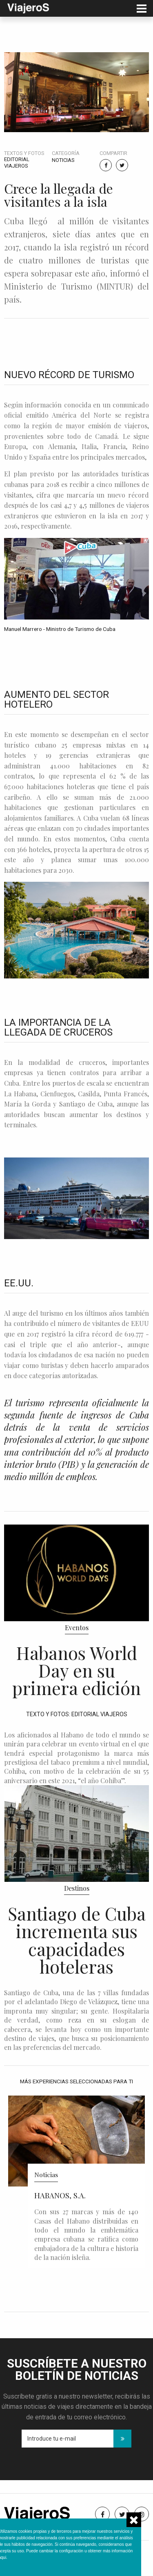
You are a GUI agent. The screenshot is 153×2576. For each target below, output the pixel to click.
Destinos (76, 1888)
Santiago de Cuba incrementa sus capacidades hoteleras (77, 1939)
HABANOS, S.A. (60, 2195)
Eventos (77, 1627)
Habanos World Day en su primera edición (76, 1670)
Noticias (63, 160)
